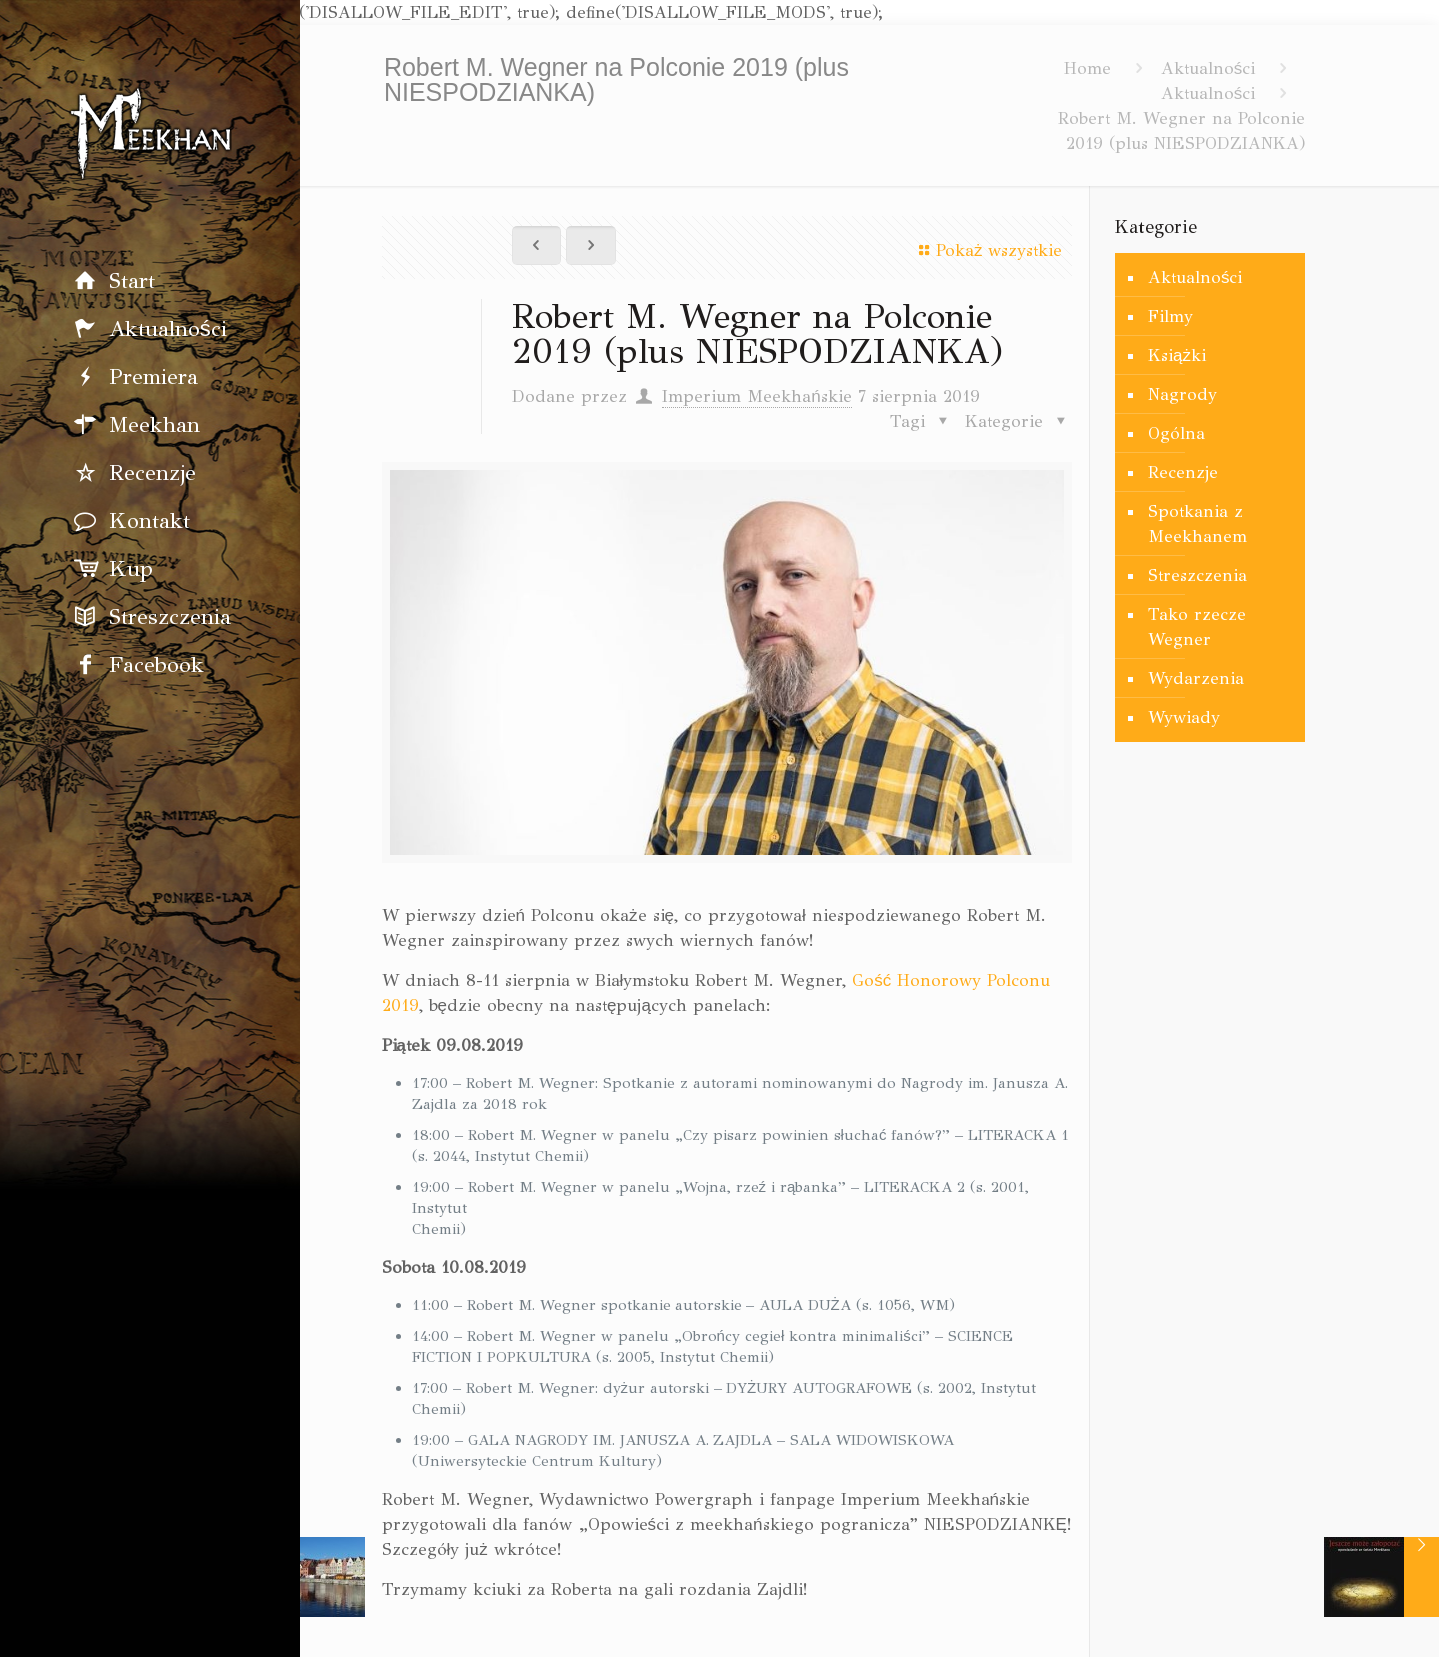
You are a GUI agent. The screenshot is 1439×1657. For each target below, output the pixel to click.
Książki (1177, 355)
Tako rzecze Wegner (1197, 627)
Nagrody (1182, 394)
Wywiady (1184, 717)
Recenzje (1183, 472)
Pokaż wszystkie (987, 250)
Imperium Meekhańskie (756, 396)
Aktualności (1208, 68)
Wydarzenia (1196, 678)
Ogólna (1176, 433)
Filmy (1170, 316)
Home (1087, 68)
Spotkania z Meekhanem (1197, 524)
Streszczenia (1197, 575)
